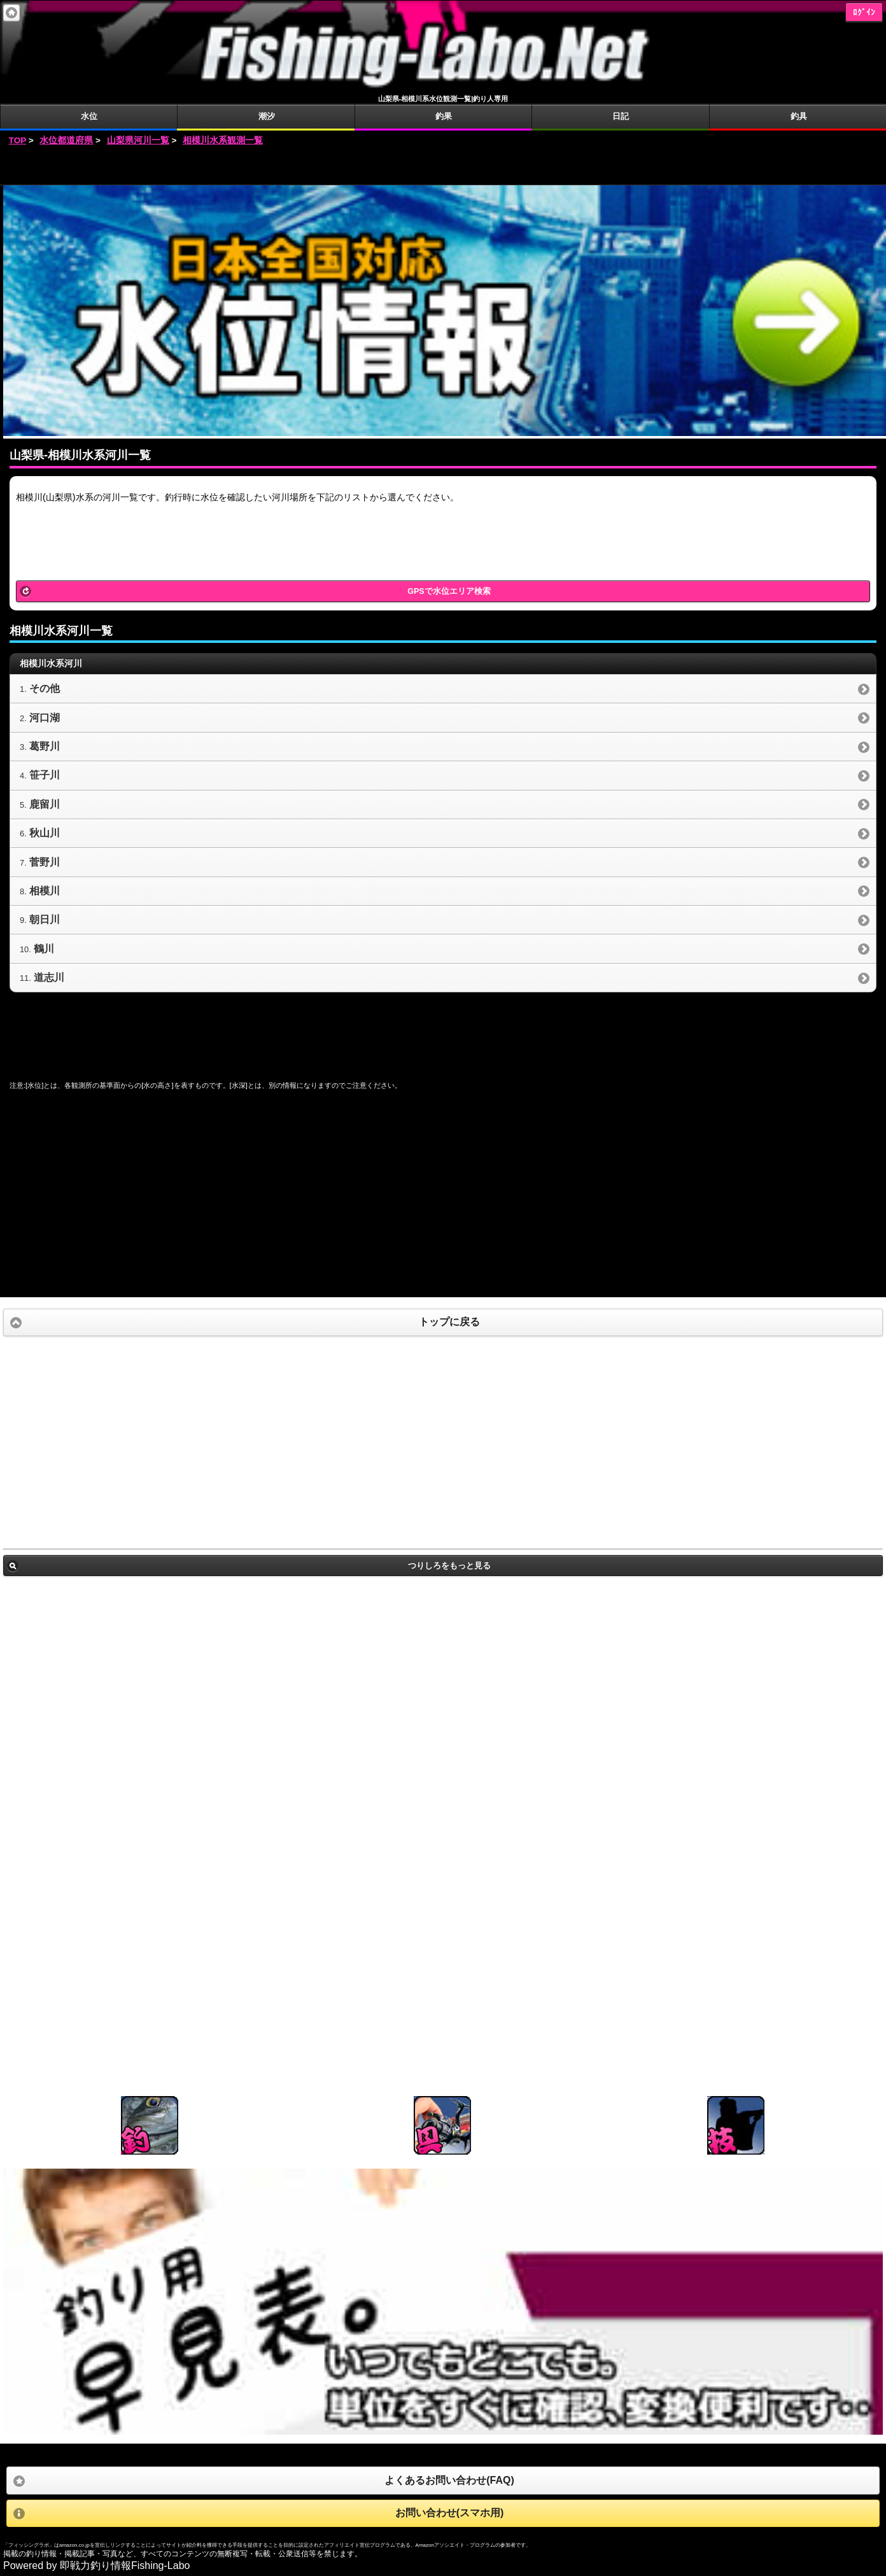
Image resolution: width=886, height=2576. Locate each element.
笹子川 (44, 775)
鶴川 (44, 948)
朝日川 (44, 919)
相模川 (44, 890)
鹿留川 (44, 804)
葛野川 (44, 746)
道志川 (49, 977)
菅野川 (44, 862)
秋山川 (44, 832)
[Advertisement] (443, 166)
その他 (44, 688)
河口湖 (44, 717)
